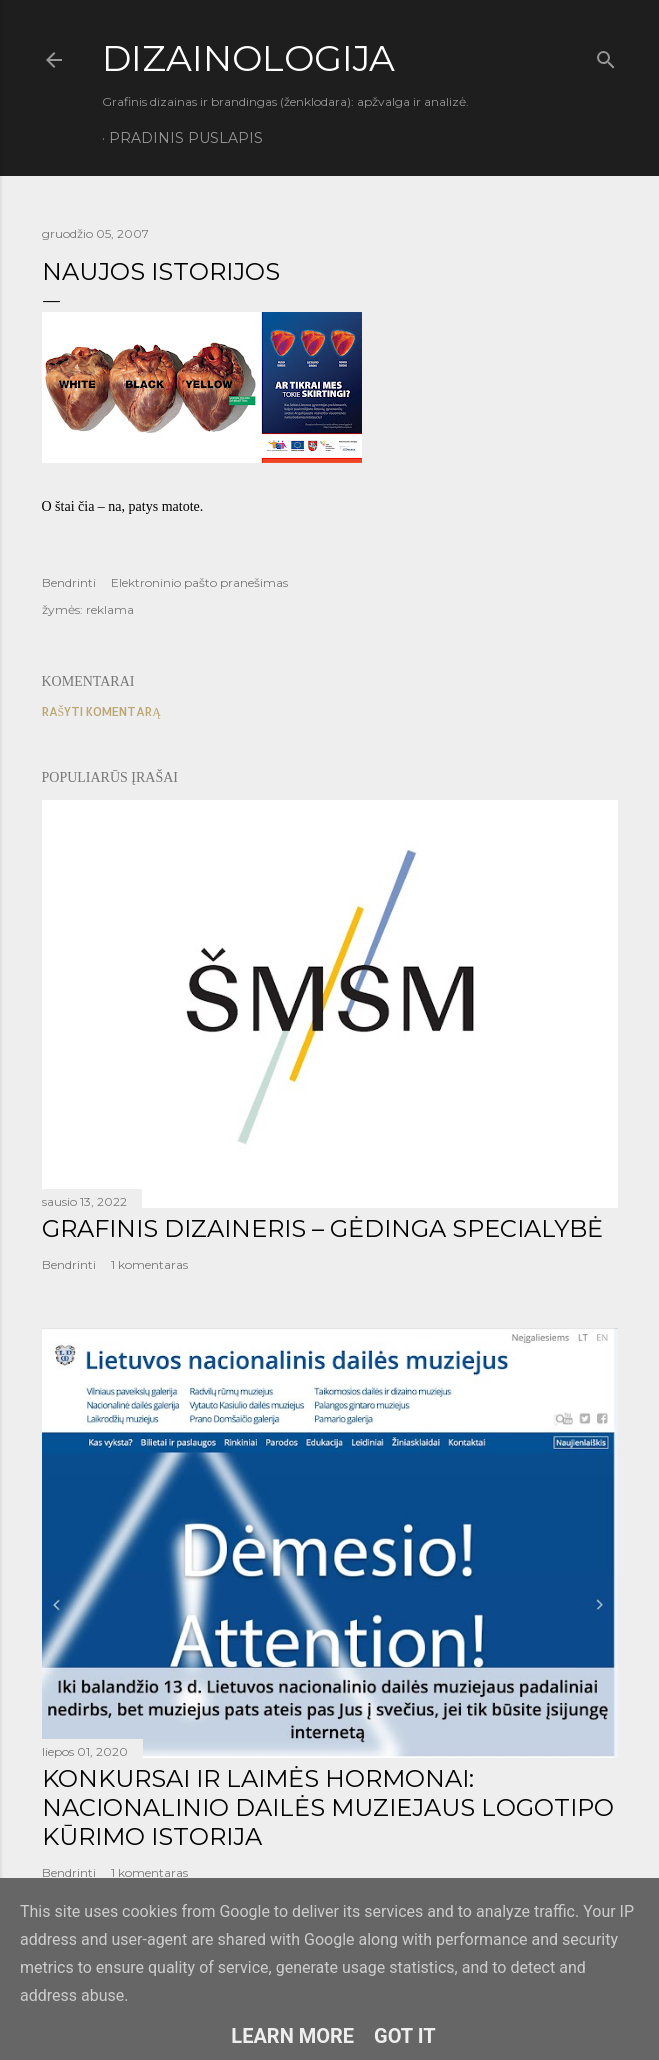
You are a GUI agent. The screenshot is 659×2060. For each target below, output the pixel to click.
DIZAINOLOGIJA (248, 58)
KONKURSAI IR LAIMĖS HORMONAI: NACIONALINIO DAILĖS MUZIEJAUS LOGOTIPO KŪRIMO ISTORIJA (328, 1807)
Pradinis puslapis (186, 138)
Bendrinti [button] (69, 582)
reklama (110, 609)
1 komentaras (149, 1264)
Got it (405, 2036)
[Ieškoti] (606, 56)
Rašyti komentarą (101, 711)
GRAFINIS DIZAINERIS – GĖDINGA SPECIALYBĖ (322, 1228)
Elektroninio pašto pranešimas (199, 582)
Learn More (292, 2036)
